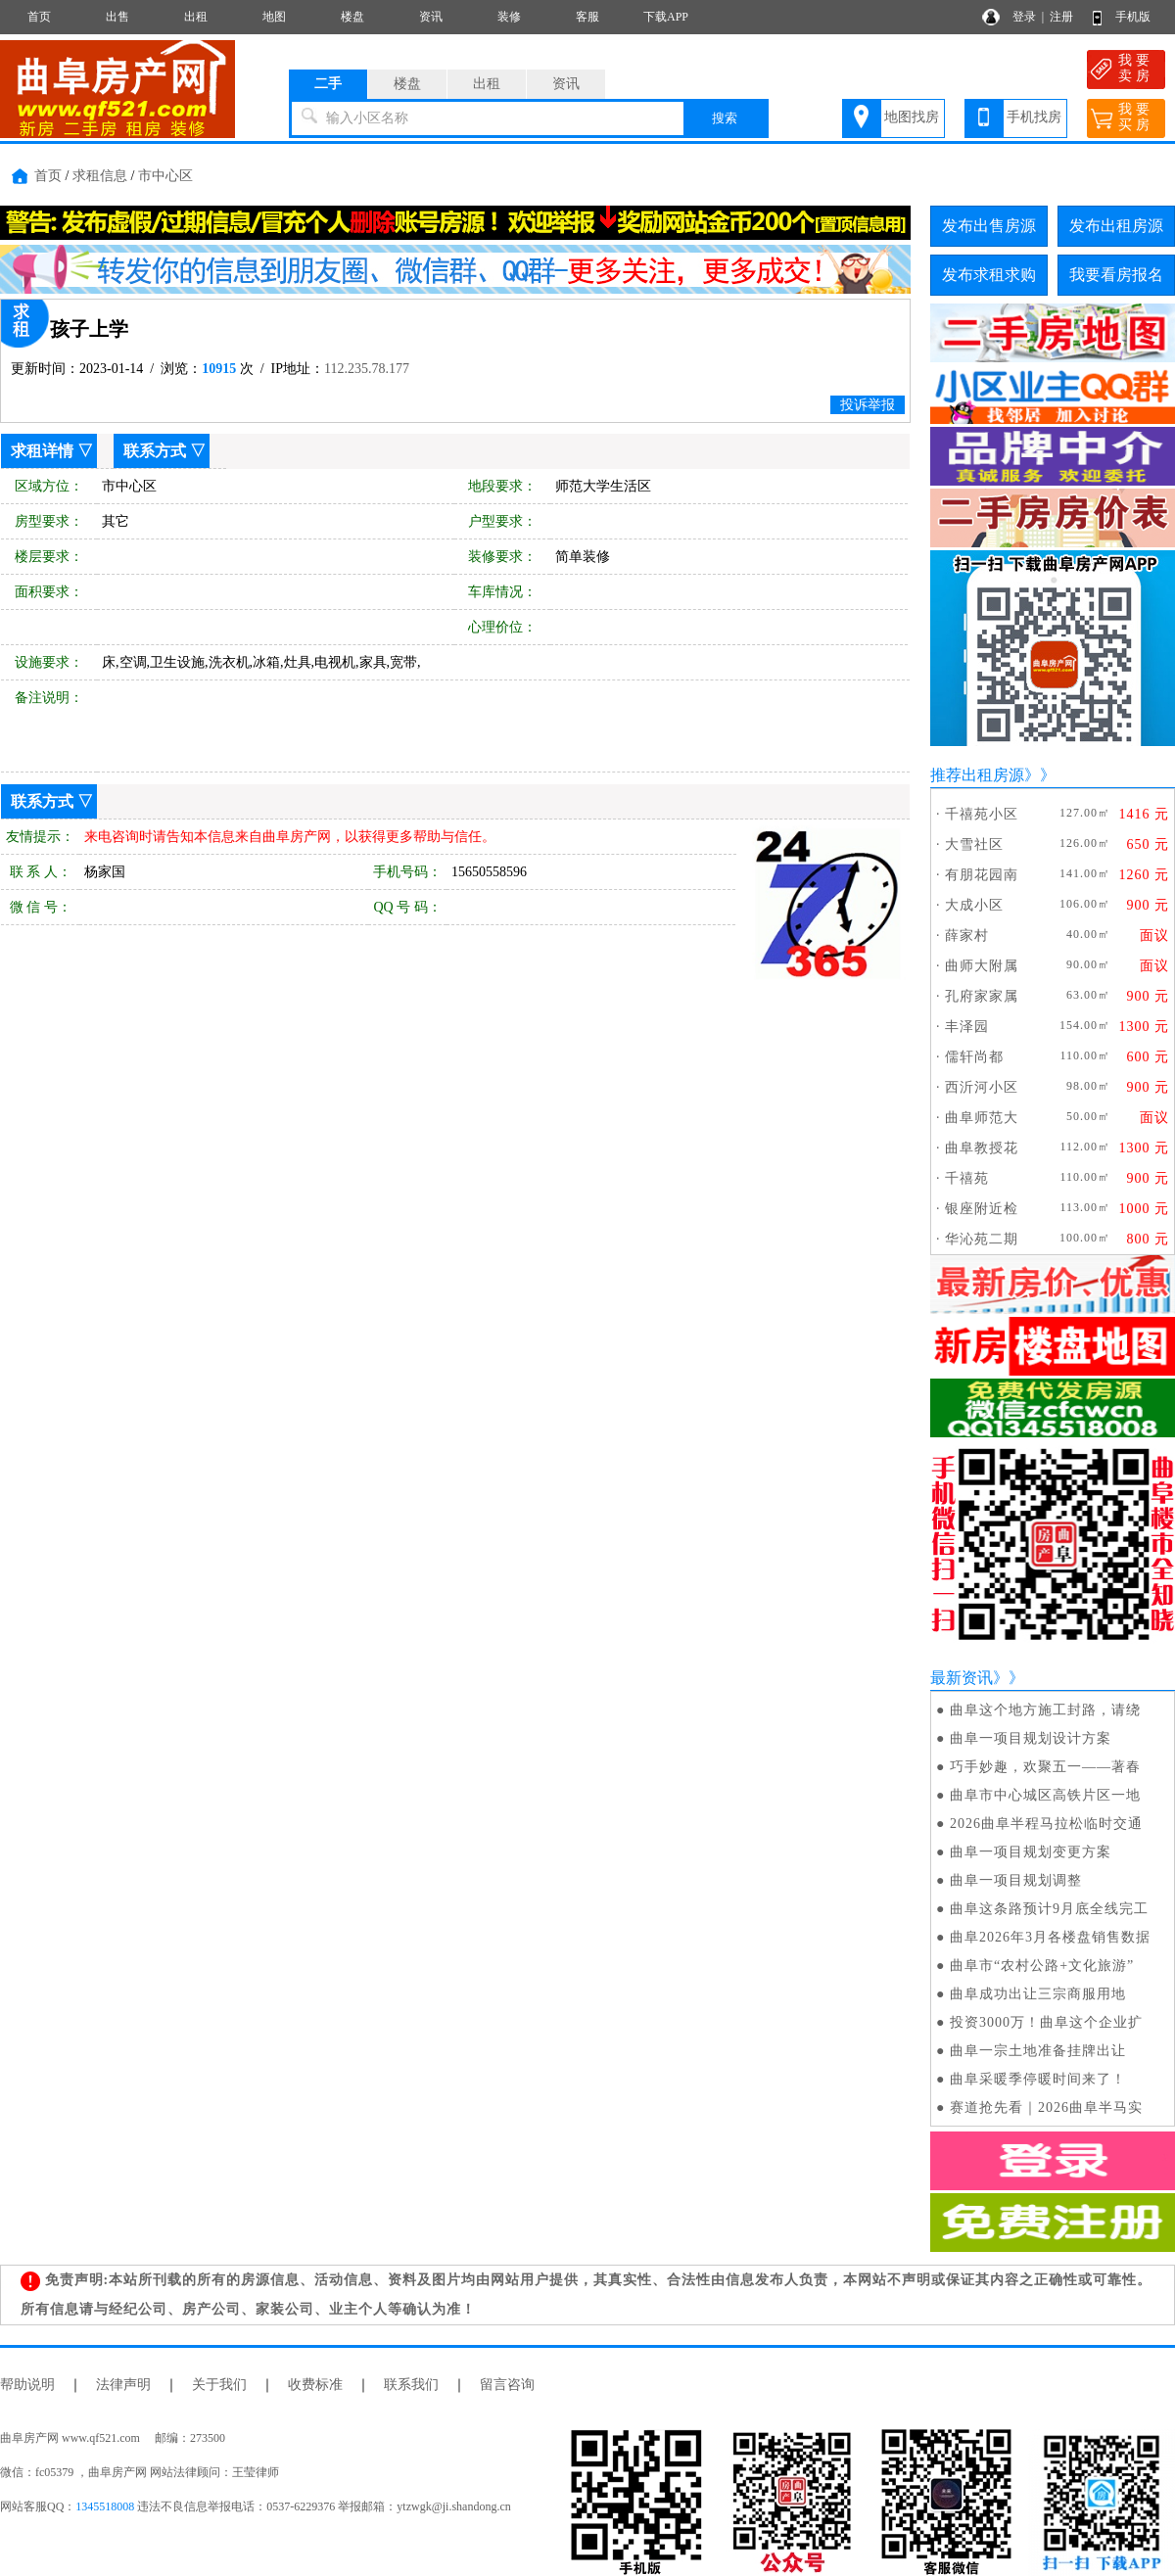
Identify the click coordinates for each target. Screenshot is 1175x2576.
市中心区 (165, 175)
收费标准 (315, 2384)
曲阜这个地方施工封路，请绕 (1045, 1710)
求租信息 (99, 175)
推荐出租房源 (977, 775)
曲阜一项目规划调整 (1016, 1880)
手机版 (1133, 16)
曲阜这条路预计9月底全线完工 (1049, 1908)
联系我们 (411, 2384)
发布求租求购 (989, 274)
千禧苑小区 (981, 814)
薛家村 (967, 935)
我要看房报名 (1116, 274)
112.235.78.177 (366, 368)
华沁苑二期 (981, 1239)
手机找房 (1034, 117)
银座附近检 (981, 1208)
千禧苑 (967, 1178)
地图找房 (911, 117)
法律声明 (123, 2384)
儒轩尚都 (974, 1057)
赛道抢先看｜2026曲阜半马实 (1046, 2107)
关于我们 (219, 2384)
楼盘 (352, 16)
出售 (117, 16)
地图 (274, 16)
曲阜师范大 (981, 1117)
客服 (587, 16)
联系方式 (154, 451)
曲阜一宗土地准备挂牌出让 (1038, 2050)
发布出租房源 (1116, 225)
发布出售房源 (989, 225)
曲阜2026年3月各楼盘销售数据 (1050, 1937)
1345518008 (104, 2506)
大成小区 (974, 905)
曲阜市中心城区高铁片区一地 (1045, 1795)
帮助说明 (27, 2384)
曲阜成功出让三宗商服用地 (1038, 1994)
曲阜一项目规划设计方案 (1030, 1738)
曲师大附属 (981, 966)
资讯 (431, 16)
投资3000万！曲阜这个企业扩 (1046, 2022)
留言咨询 (507, 2384)
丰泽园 (967, 1026)
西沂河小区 (981, 1087)
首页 (39, 16)
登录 (1024, 16)
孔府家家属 (981, 996)
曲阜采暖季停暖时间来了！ (1038, 2079)
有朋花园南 (981, 874)
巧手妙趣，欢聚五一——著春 (1045, 1766)
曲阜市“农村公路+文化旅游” (1042, 1965)
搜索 (724, 118)
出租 (196, 16)
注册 (1061, 16)
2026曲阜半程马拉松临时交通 (1046, 1823)
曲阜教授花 (981, 1148)
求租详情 (42, 451)
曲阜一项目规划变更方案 (1030, 1852)
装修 (509, 16)
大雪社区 (974, 844)
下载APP (665, 16)
